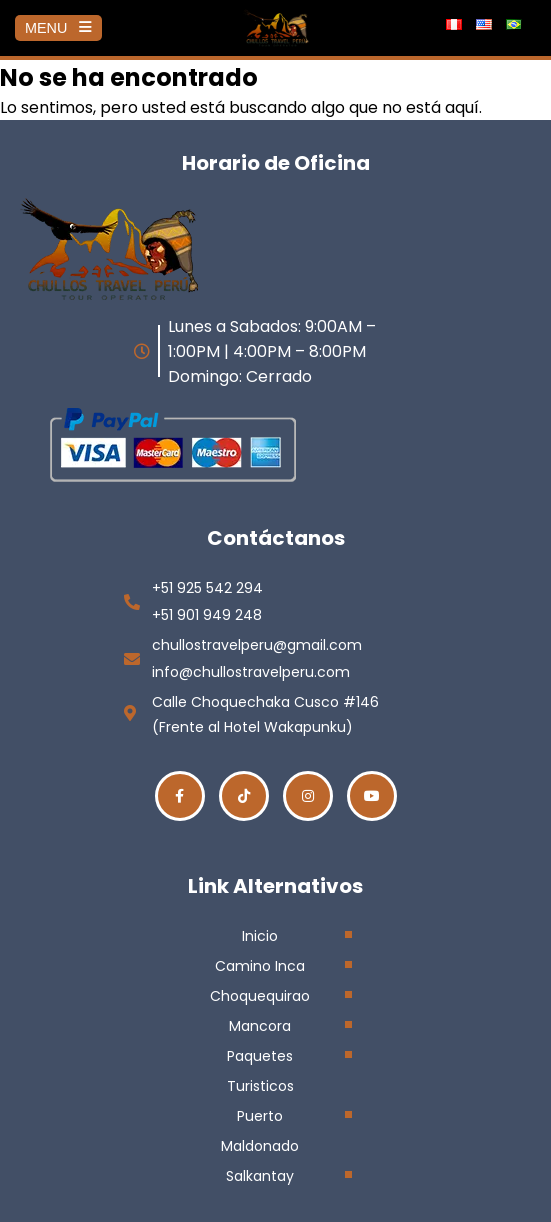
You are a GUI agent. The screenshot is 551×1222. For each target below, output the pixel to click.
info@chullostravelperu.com (251, 672)
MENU (58, 28)
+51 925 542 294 (207, 588)
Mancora (260, 1026)
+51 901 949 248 (207, 615)
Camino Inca (260, 966)
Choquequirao (260, 996)
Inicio (260, 936)
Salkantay (260, 1176)
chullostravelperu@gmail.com (257, 645)
